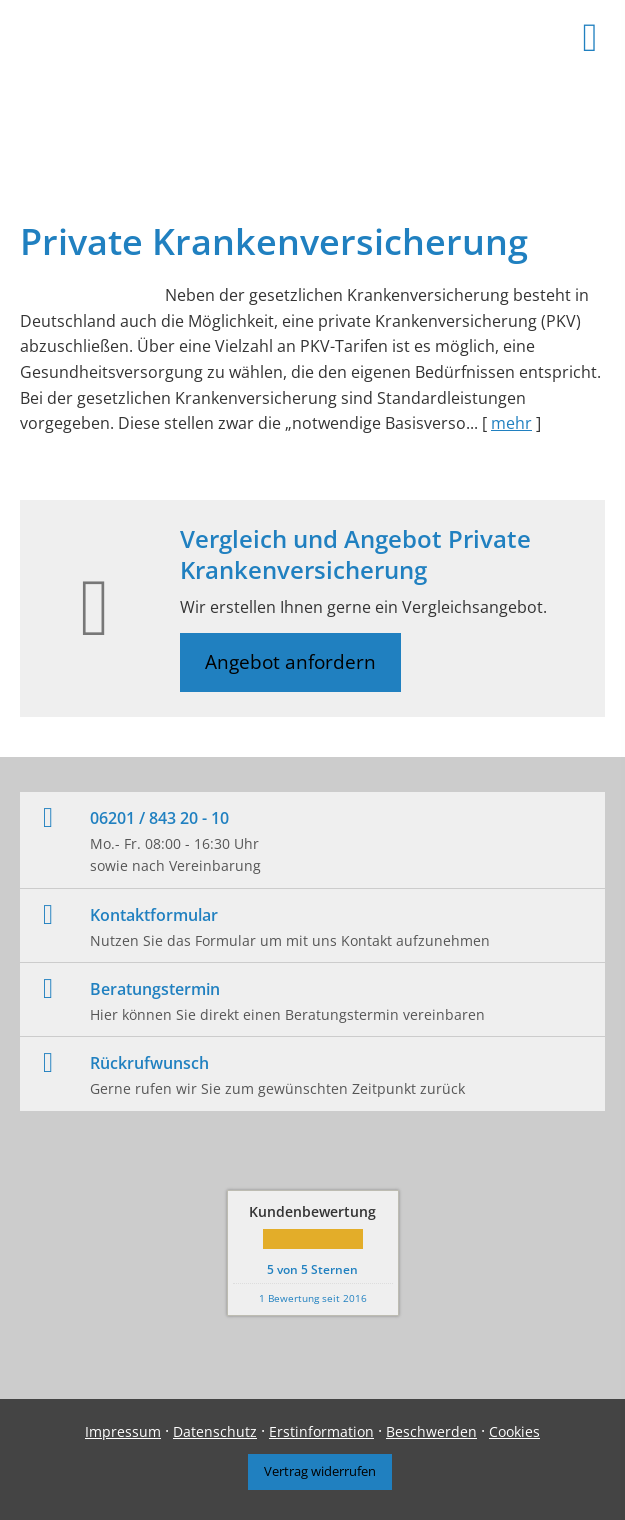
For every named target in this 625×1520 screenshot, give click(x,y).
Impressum (123, 1431)
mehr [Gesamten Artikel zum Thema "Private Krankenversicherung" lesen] (511, 423)
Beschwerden (431, 1431)
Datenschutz (215, 1431)
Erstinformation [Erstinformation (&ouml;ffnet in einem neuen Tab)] (321, 1431)
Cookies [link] (514, 1431)
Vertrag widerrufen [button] (320, 1471)
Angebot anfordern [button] (290, 662)
